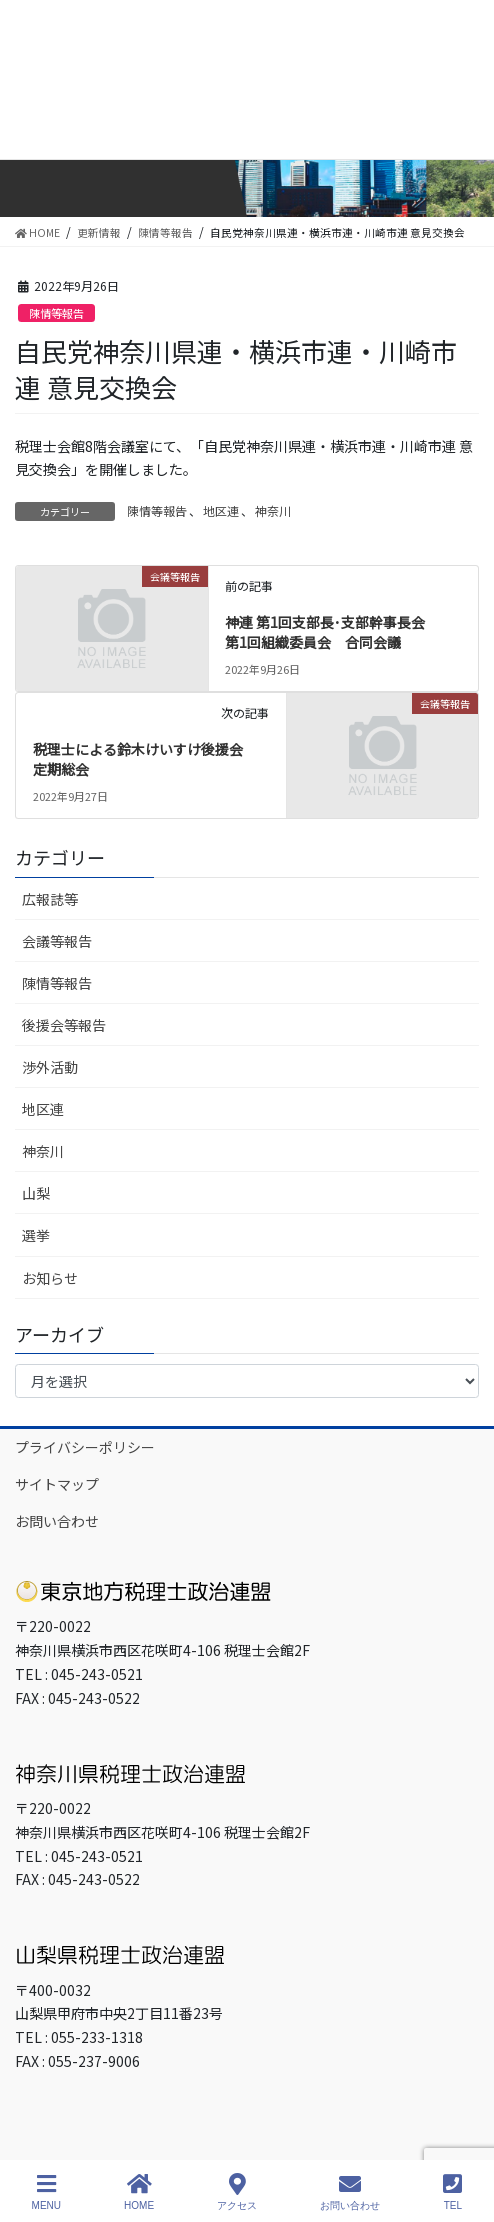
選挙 (36, 1235)
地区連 (221, 510)
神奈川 (273, 510)
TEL (452, 2192)
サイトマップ (57, 1484)
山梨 (36, 1193)
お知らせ (50, 1278)
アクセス (237, 2192)
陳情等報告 (56, 313)
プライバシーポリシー (85, 1447)
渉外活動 (50, 1067)
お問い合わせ (57, 1521)
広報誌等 (50, 899)
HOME (139, 2192)
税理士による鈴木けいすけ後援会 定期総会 (145, 759)
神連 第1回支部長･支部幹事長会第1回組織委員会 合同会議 (325, 632)
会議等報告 (57, 941)
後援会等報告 (64, 1025)
